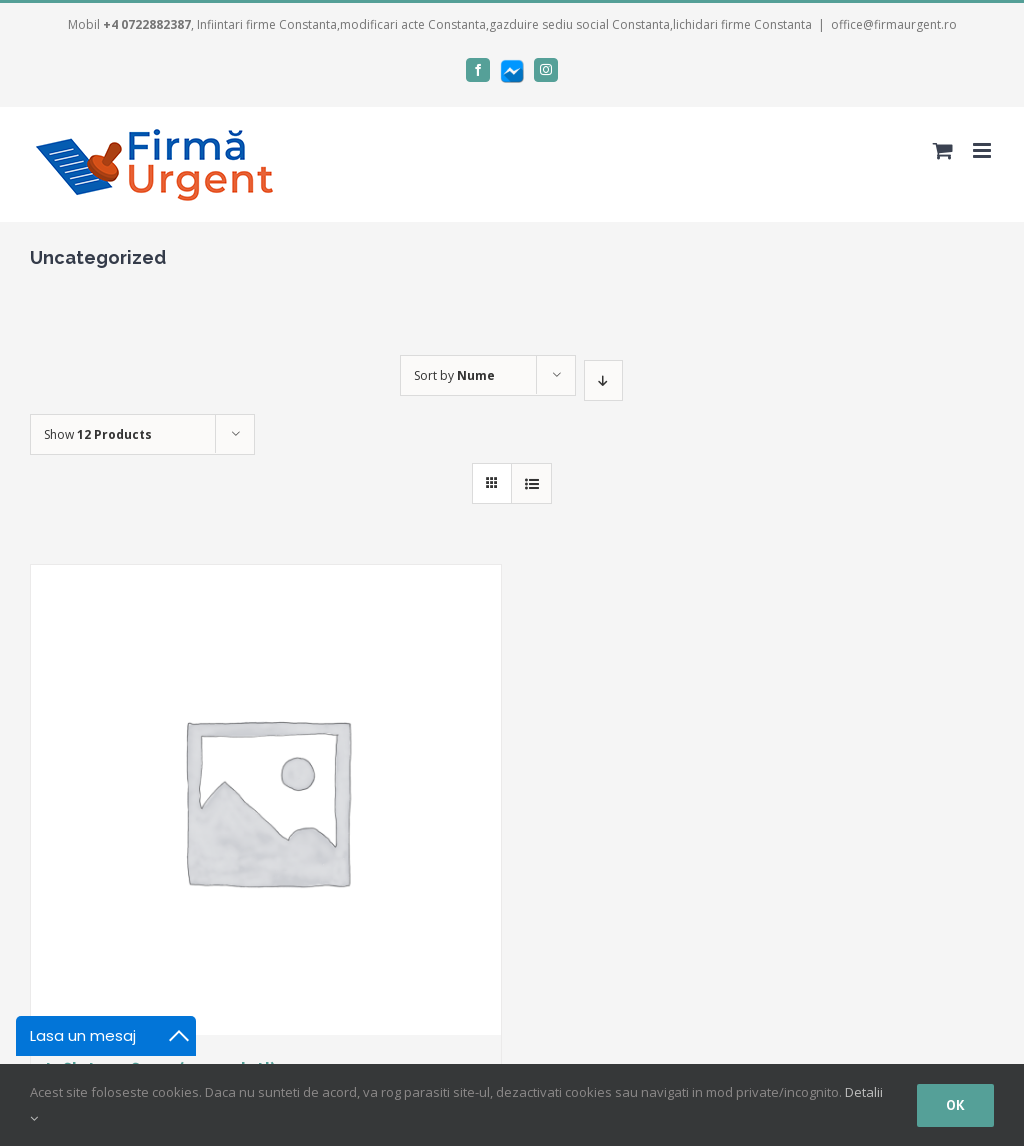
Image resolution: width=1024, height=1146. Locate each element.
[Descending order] (603, 380)
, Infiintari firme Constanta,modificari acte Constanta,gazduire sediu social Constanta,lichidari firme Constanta (457, 24)
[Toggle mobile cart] (943, 150)
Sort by (454, 375)
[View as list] (531, 483)
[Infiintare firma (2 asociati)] (266, 800)
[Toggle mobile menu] (983, 150)
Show (98, 434)
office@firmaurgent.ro (894, 24)
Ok (955, 1105)
